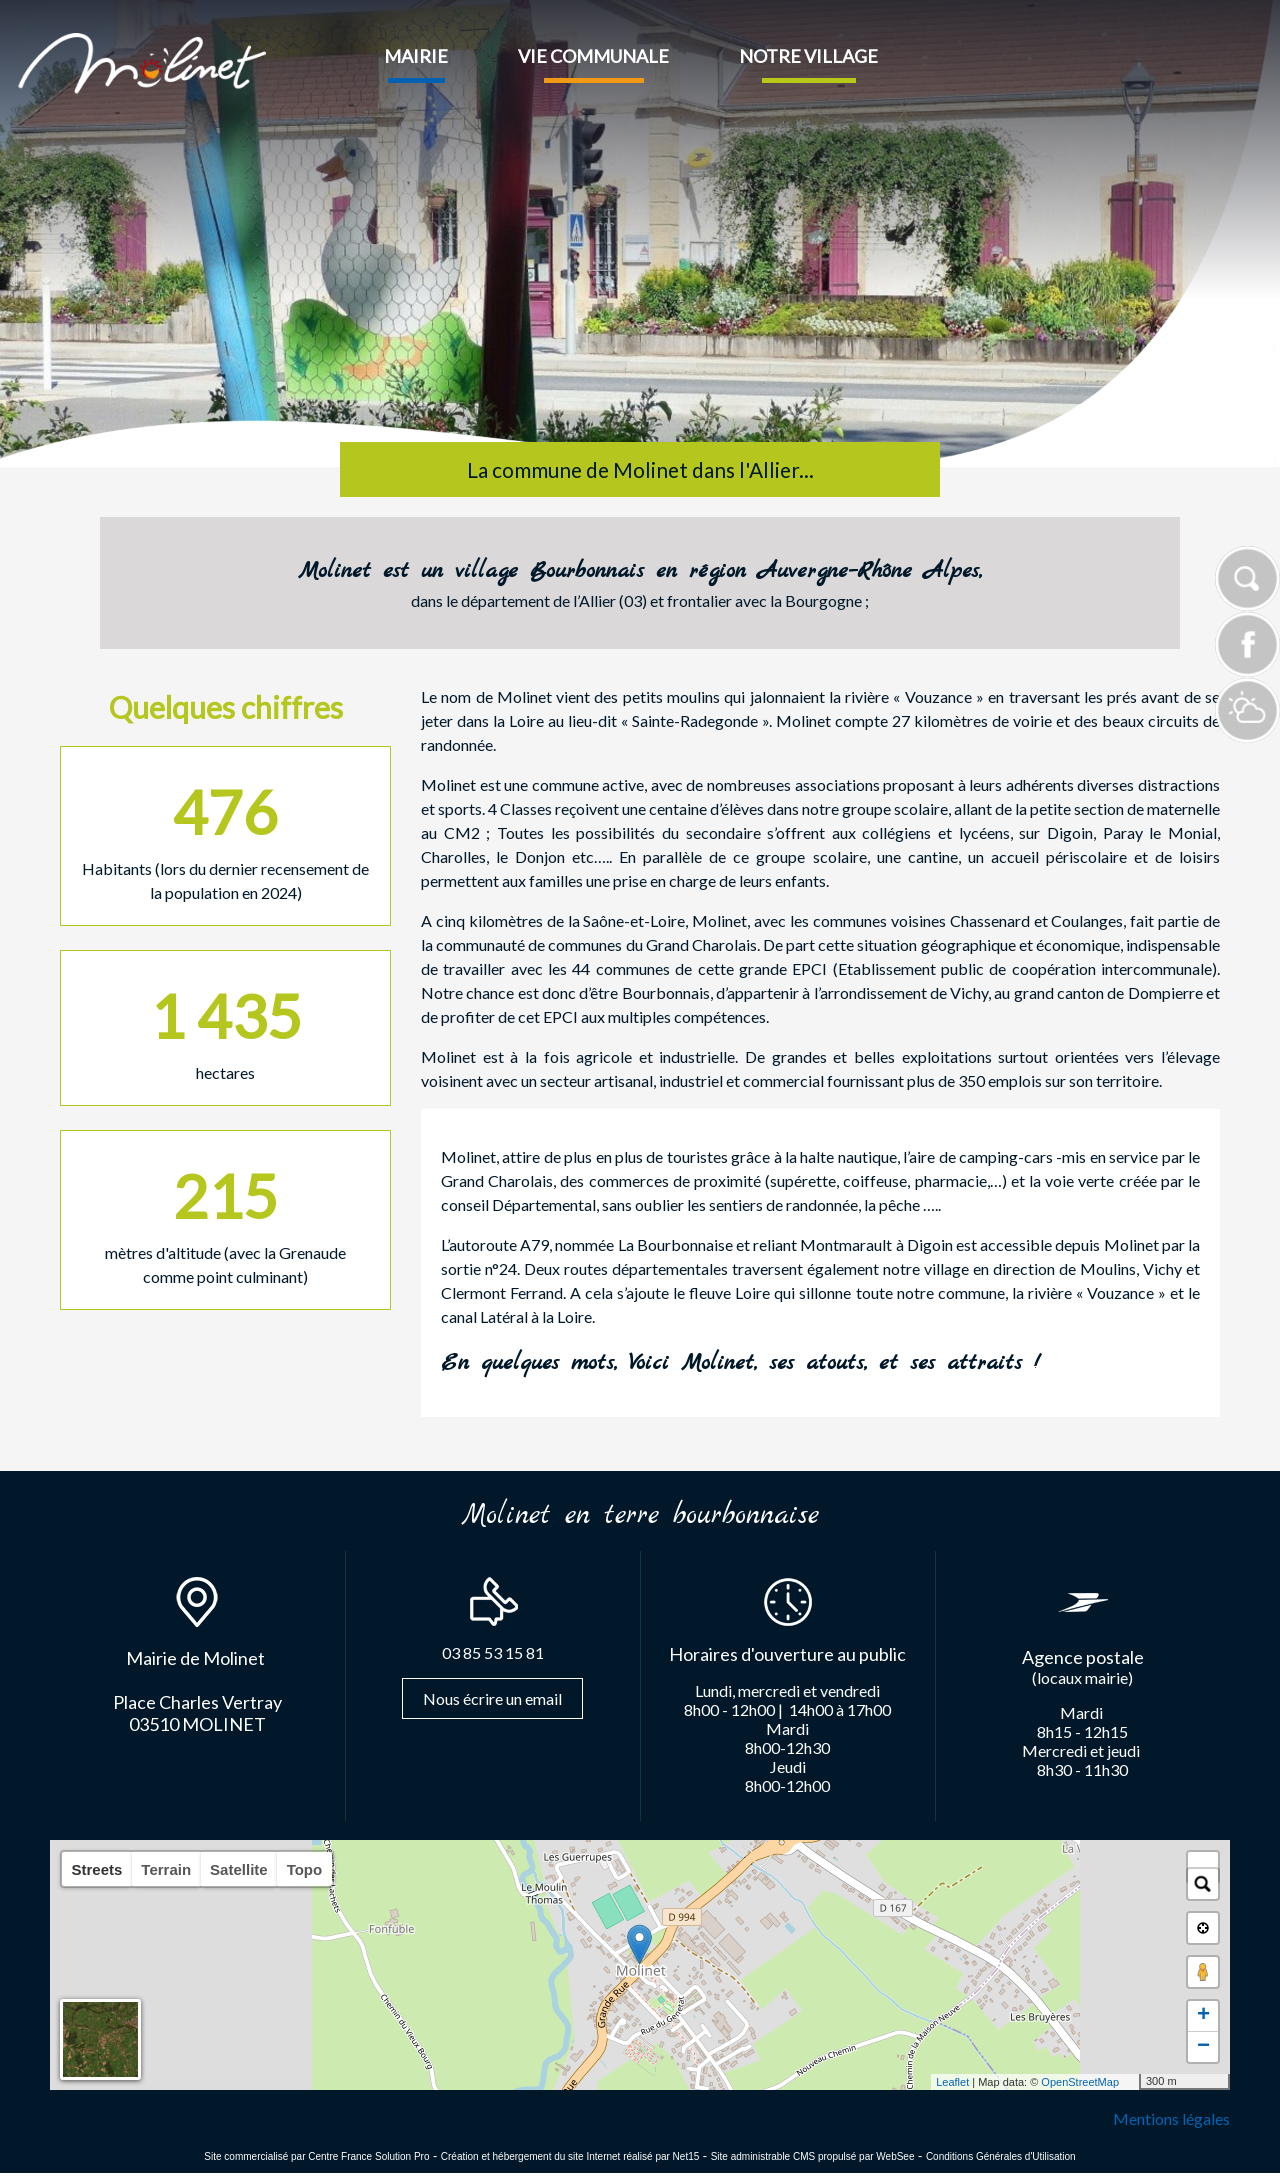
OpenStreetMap (1080, 2082)
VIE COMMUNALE (593, 56)
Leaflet (952, 2082)
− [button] (1203, 2047)
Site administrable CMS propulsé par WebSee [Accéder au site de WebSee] (813, 2156)
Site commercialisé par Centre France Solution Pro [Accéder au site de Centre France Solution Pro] (316, 2156)
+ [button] (1203, 2016)
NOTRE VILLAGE (808, 56)
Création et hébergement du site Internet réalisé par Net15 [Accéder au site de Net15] (570, 2156)
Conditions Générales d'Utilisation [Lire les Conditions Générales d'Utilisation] (1001, 2156)
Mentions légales (1171, 2118)
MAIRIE (416, 56)
